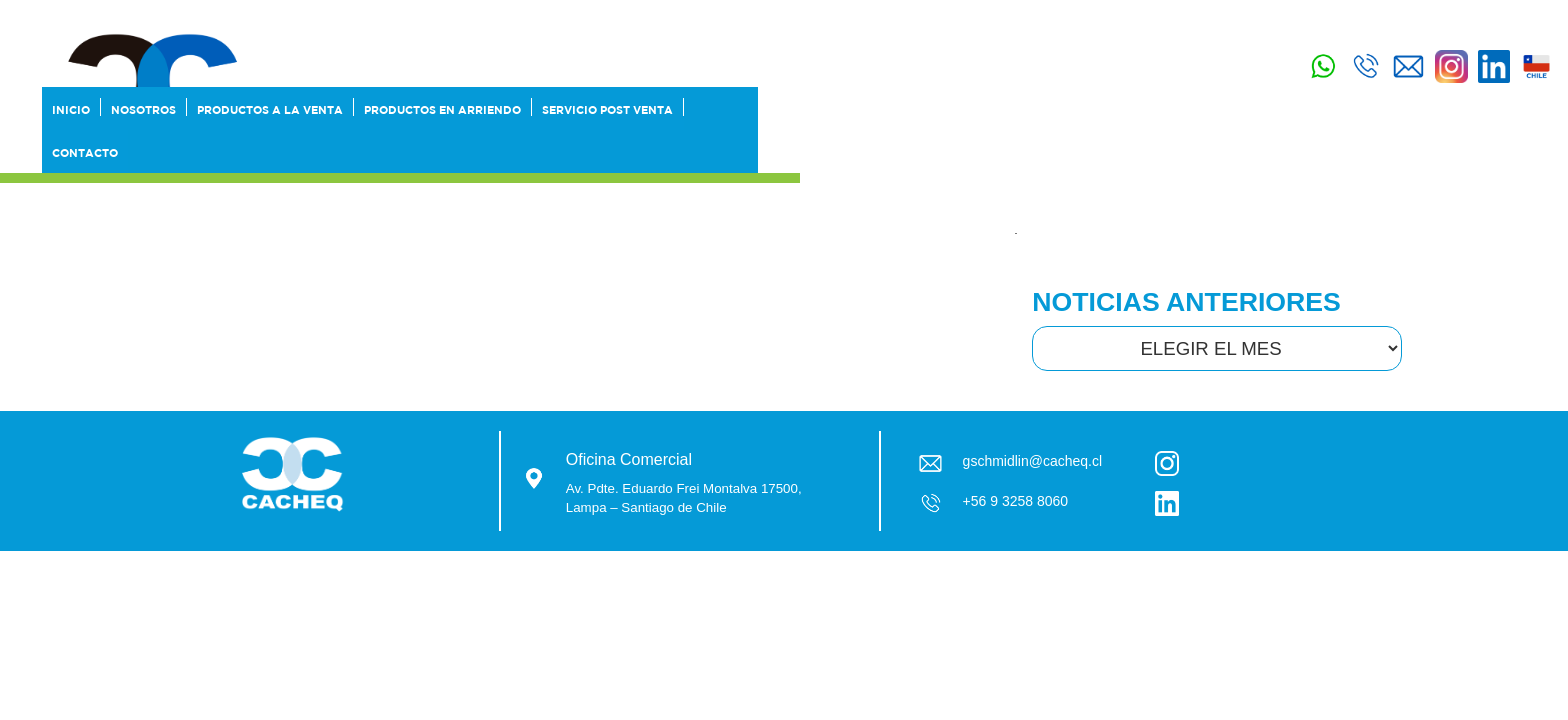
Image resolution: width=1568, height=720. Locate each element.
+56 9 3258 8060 (1016, 501)
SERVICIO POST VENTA (985, 153)
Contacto (1105, 153)
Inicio (449, 153)
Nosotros (521, 153)
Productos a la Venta (648, 153)
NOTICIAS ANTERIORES (1186, 302)
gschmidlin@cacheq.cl (1033, 461)
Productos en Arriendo (820, 153)
